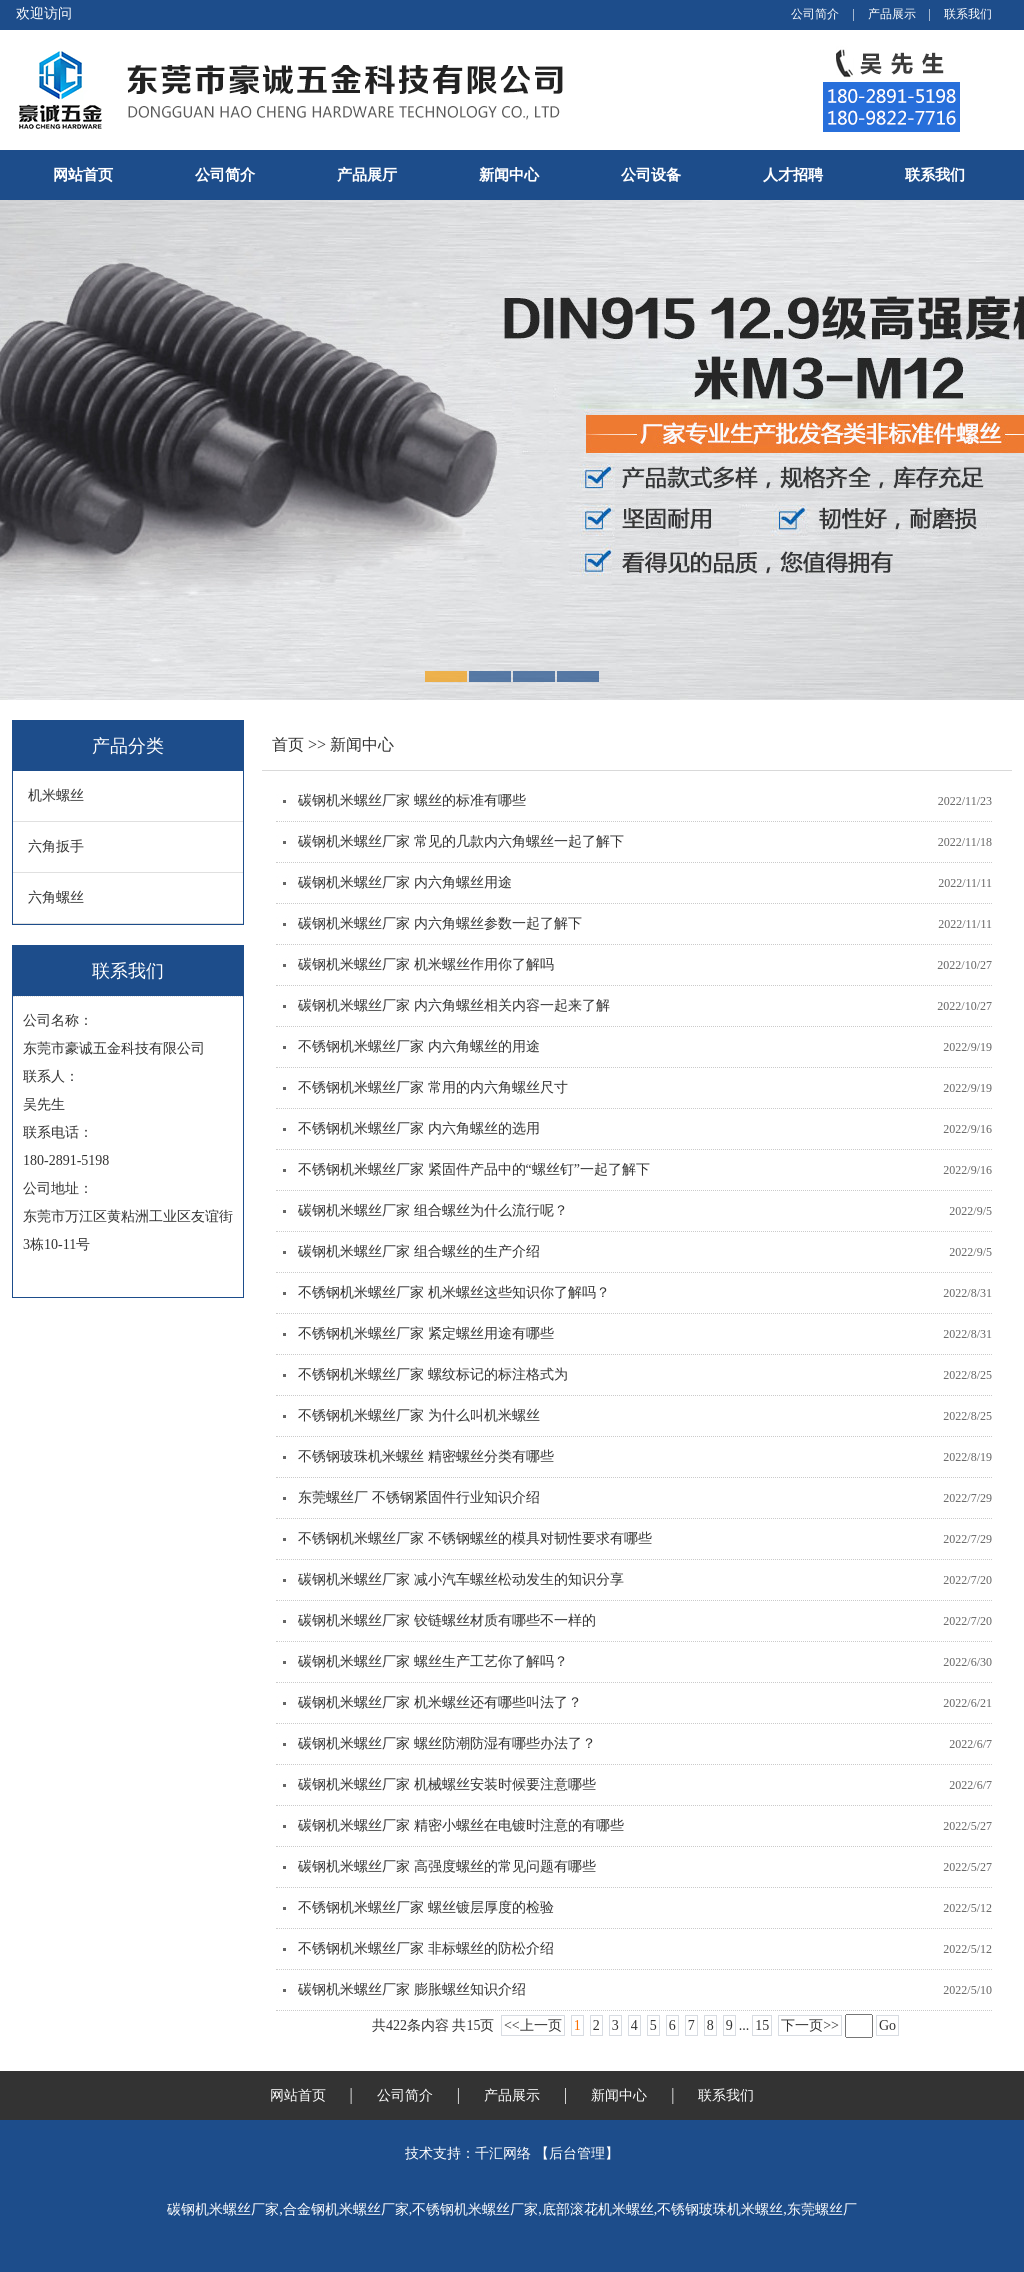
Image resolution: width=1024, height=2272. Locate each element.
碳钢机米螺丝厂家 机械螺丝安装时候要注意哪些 (447, 1784)
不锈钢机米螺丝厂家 (475, 2209)
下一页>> (810, 2025)
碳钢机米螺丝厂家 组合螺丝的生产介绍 (419, 1251)
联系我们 (968, 14)
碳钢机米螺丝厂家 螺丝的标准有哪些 (412, 800)
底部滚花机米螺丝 (598, 2209)
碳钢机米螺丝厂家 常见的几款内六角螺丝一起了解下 (461, 841)
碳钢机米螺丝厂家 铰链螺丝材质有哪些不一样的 (447, 1620)
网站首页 (83, 175)
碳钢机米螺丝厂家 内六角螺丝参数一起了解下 (440, 923)
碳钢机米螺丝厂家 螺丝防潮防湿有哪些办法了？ (447, 1743)
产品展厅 (367, 175)
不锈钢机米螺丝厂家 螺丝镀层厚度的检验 (426, 1907)
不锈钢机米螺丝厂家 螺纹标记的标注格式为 (433, 1374)
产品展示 (892, 14)
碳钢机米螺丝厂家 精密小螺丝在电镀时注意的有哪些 (461, 1825)
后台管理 (577, 2153)
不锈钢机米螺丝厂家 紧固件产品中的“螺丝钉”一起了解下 (474, 1169)
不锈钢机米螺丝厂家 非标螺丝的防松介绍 (426, 1948)
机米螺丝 (56, 795)
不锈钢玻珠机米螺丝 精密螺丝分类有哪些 (426, 1456)
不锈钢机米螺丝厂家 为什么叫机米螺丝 (419, 1415)
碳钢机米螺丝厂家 (223, 2209)
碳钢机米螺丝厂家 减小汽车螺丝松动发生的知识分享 (461, 1579)
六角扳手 (56, 846)
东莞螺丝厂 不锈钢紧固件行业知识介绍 (419, 1497)
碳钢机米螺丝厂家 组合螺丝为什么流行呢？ (433, 1210)
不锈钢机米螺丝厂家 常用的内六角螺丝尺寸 (433, 1087)
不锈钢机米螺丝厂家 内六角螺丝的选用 (419, 1128)
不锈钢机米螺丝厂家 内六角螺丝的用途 (419, 1046)
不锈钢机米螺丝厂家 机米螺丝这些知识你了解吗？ (454, 1292)
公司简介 (815, 14)
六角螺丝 (56, 897)
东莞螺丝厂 (822, 2209)
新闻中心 (509, 175)
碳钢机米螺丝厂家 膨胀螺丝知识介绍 (412, 1989)
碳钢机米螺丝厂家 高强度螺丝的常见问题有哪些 (447, 1866)
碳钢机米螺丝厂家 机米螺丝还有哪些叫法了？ (440, 1702)
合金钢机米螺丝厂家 (346, 2209)
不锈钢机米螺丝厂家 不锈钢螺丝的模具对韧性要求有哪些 (475, 1538)
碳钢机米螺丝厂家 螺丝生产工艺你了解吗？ (433, 1661)
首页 (290, 744)
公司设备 (651, 175)
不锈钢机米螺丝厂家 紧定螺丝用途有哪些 (426, 1333)
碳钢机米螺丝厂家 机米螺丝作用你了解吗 (426, 964)
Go (887, 2025)
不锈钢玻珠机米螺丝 (720, 2209)
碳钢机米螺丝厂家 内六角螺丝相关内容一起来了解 (454, 1005)
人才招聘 (793, 175)
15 (762, 2025)
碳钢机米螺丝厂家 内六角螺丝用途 (405, 882)
